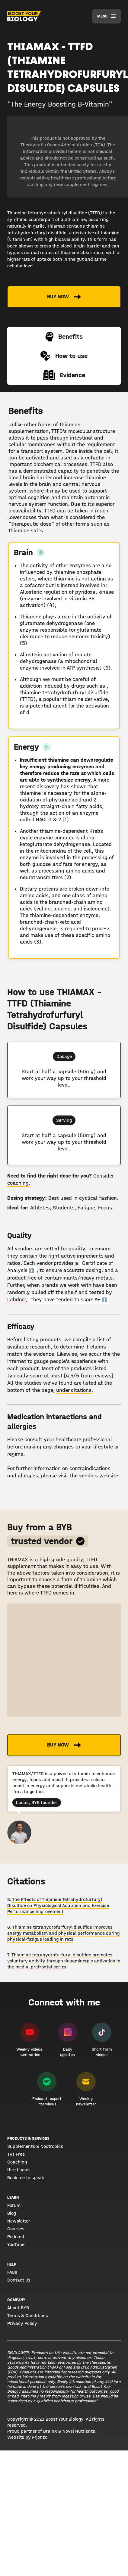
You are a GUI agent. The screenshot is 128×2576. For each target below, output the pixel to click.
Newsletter (18, 2221)
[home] (24, 16)
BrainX (50, 2431)
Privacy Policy (22, 2323)
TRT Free (16, 2154)
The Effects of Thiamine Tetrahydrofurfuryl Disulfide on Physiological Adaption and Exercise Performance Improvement (58, 1905)
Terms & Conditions (27, 2315)
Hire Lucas (18, 2170)
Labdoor (16, 1299)
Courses (15, 2229)
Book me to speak (25, 2177)
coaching (18, 1183)
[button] (106, 16)
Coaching (17, 2162)
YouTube (15, 2244)
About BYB (18, 2307)
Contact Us (18, 2280)
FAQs (12, 2272)
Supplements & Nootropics (35, 2146)
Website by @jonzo (27, 2437)
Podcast (15, 2236)
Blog (11, 2213)
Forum (14, 2205)
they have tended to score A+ (69, 1299)
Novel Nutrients (78, 2431)
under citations (73, 1390)
